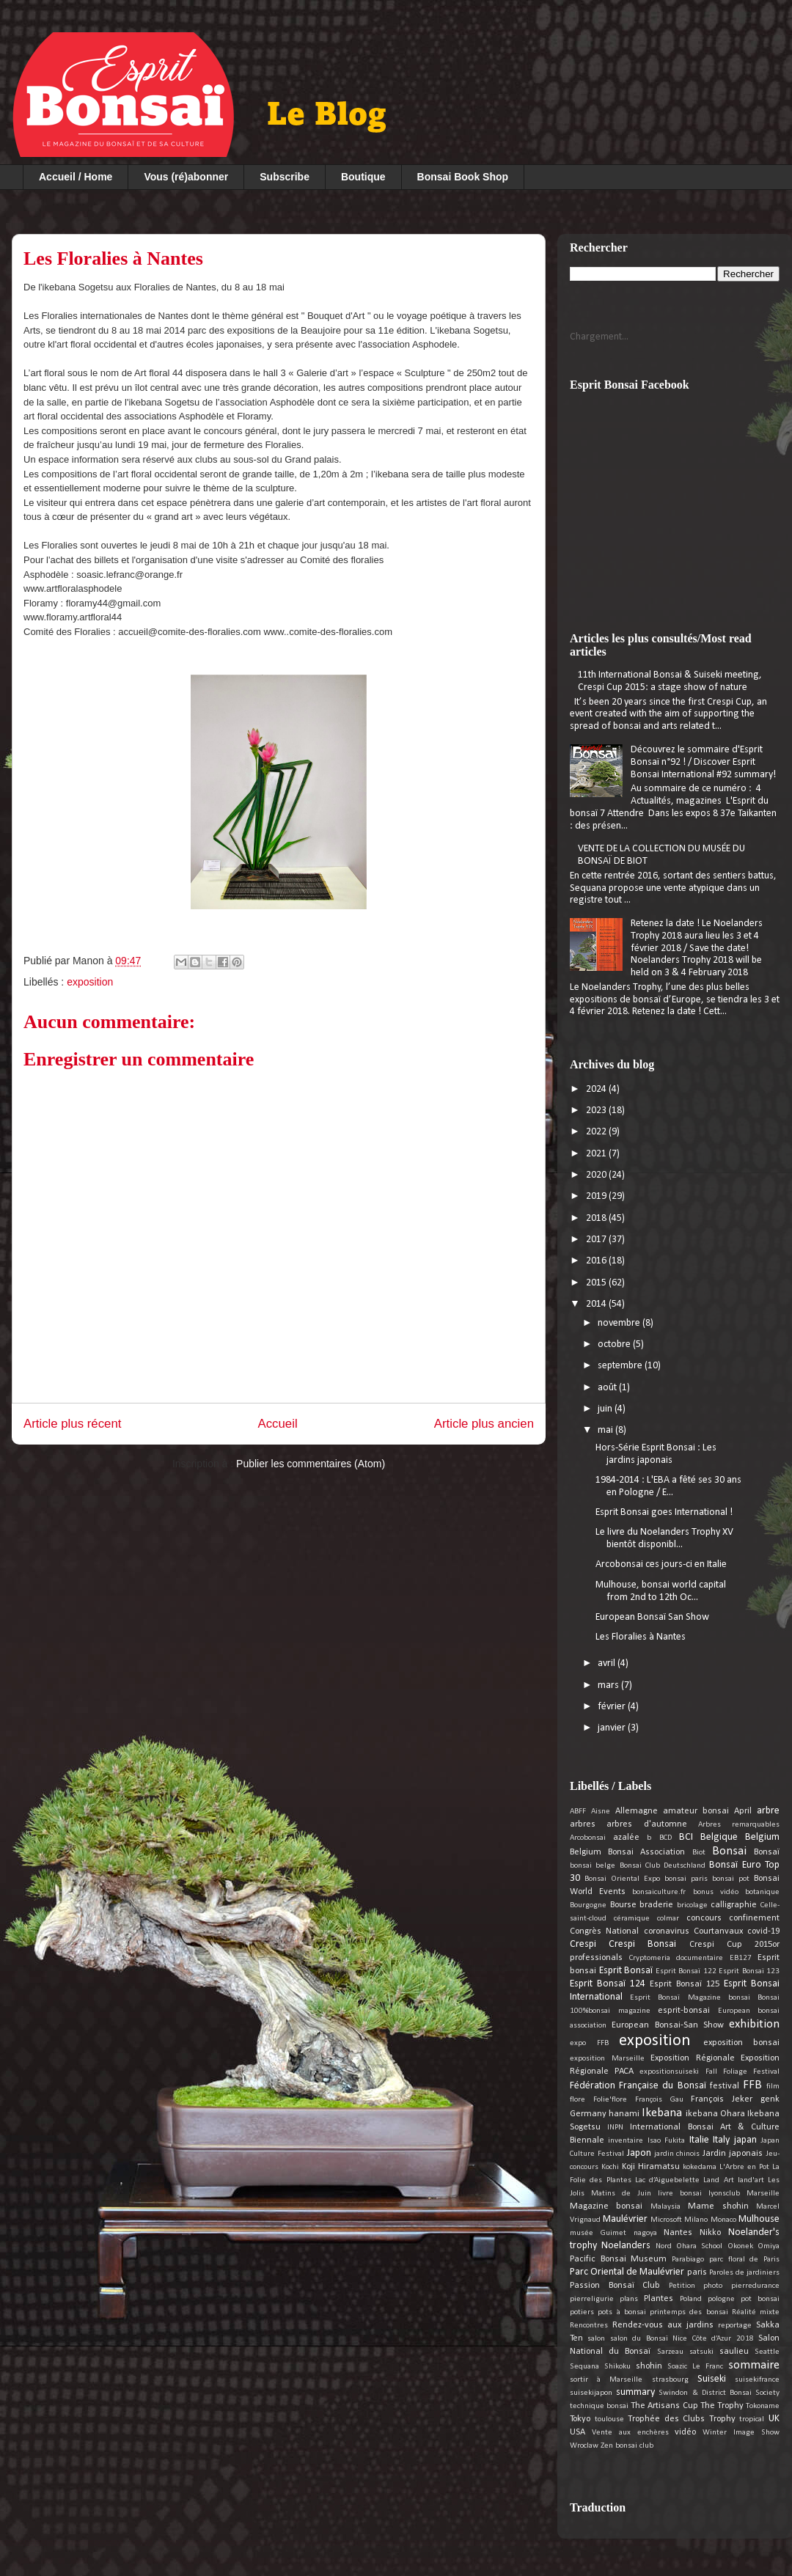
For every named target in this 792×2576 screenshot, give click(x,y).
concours (704, 1918)
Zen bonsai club (627, 2446)
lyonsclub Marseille (744, 2194)
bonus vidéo (715, 1892)
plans (629, 2299)
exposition (90, 982)
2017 (597, 1239)
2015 (597, 1282)
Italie (699, 2140)
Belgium (762, 1837)
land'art (751, 2180)
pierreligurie (592, 2299)
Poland (691, 2299)
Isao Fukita (666, 2141)
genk (770, 2099)
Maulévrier (625, 2219)
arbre (768, 1810)
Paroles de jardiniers (744, 2273)
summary (635, 2392)
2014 (597, 1304)
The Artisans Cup (664, 2405)
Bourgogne (588, 1905)
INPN (615, 2128)
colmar (668, 1919)
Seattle (767, 2352)
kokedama (699, 2167)
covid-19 (763, 1931)
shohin (649, 2366)
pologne (721, 2299)
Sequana (584, 2367)
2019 (597, 1196)
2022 (597, 1131)
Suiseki (711, 2379)
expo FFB (589, 2043)
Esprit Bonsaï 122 (686, 1971)
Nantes (678, 2232)
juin (606, 1408)
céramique (632, 1919)
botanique (762, 1892)
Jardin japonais (733, 2153)
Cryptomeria (649, 1958)
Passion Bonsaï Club (615, 2285)
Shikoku (617, 2367)
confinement (754, 1918)
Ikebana (662, 2113)
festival (724, 2086)
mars (609, 1685)
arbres (582, 1824)
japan (745, 2140)
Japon (639, 2153)
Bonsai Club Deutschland (663, 1866)
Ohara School (699, 2246)
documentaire (699, 1958)
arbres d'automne (646, 1824)
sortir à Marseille (606, 2380)
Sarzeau (670, 2352)
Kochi (610, 2167)
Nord (664, 2246)
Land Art (718, 2180)
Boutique (363, 177)
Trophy (722, 2419)
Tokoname (763, 2406)
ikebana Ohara (715, 2114)
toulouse (609, 2419)
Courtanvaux (718, 1931)
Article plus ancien (484, 1424)
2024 (597, 1089)
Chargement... (599, 336)
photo (712, 2286)
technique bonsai (599, 2406)
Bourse (623, 1905)
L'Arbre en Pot (744, 2167)
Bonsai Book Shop (462, 177)
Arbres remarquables (739, 1825)
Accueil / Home (75, 177)
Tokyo (580, 2419)
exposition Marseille (607, 2059)
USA (577, 2432)
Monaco (723, 2220)
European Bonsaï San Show (652, 1617)
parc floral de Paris (744, 2260)
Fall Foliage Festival (742, 2072)
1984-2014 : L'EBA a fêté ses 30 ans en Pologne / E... (668, 1486)
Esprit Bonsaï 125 (684, 1984)
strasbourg (670, 2380)
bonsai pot (730, 1879)
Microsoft (666, 2220)
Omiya (769, 2246)
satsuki (701, 2352)
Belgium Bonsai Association (627, 1852)
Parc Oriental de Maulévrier (627, 2272)
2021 (597, 1153)
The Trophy (722, 2405)
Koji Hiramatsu (651, 2166)
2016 (597, 1260)
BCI (686, 1837)
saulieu (734, 2351)
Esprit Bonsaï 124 (607, 1983)
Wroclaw (584, 2446)
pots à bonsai (622, 2312)
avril (607, 1663)
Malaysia (665, 2207)
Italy (721, 2140)
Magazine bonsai (606, 2206)
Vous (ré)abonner (186, 177)
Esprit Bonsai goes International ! (664, 1512)
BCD (665, 1838)
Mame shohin (718, 2206)
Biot (698, 1853)
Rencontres (589, 2326)
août (608, 1387)
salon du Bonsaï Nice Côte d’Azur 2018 (682, 2339)
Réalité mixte (756, 2312)
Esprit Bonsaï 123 (749, 1971)
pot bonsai (760, 2299)
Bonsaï (767, 1852)
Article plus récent (72, 1424)
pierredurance (755, 2286)
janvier (613, 1727)
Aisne (600, 1812)
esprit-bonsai (684, 2010)
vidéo (685, 2432)
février (613, 1706)
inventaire (625, 2141)
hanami (624, 2114)
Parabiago (688, 2260)
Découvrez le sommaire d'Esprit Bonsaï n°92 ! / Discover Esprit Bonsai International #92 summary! (703, 762)
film (773, 2087)
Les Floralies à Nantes (640, 1637)
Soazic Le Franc (695, 2367)
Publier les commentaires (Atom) (310, 1463)
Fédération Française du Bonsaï (638, 2085)
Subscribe (284, 177)
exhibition (754, 2024)
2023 (597, 1110)
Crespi (583, 1944)
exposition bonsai (741, 2043)
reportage (735, 2326)
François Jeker (721, 2099)
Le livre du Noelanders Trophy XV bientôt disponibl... (664, 1538)
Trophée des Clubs (666, 2419)
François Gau (659, 2100)
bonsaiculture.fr (659, 1892)
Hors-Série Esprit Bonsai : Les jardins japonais (655, 1454)
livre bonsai (680, 2194)
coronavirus (666, 1931)
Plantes (658, 2298)
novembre (620, 1323)
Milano (696, 2220)
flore (577, 2100)
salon (596, 2339)
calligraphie (734, 1905)
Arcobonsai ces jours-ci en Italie (661, 1564)
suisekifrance (757, 2380)
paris (697, 2272)
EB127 (741, 1958)
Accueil (278, 1424)
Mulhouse (759, 2219)
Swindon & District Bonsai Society (719, 2393)
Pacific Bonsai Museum (618, 2259)
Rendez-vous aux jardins (662, 2325)
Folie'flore (610, 2100)
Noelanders (625, 2245)
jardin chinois (677, 2154)
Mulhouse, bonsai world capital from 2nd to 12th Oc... (660, 1591)
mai (606, 1430)
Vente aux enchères (630, 2433)
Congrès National (604, 1931)
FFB (752, 2085)
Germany (588, 2114)
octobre (615, 1344)
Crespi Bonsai (642, 1944)
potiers (582, 2312)
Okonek (740, 2246)
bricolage (692, 1905)
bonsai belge (592, 1866)
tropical (751, 2419)
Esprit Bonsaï (626, 1970)
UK (774, 2418)
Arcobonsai (588, 1838)
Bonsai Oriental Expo (622, 1879)
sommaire (754, 2365)
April (743, 1811)
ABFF (578, 1812)
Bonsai (729, 1851)
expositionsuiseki (669, 2072)
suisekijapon (591, 2393)
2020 (597, 1175)
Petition (682, 2286)
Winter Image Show (741, 2433)
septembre (621, 1365)
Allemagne (636, 1811)
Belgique (719, 1837)
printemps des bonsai (689, 2312)
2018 (597, 1218)
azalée (626, 1837)
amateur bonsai (696, 1811)
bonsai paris (686, 1879)
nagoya (645, 2233)
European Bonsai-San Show (668, 2025)
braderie (656, 1905)
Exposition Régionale (692, 2058)
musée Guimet (598, 2233)
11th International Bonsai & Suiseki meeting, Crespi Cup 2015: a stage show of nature (670, 681)
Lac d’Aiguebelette (667, 2180)
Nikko (710, 2232)
